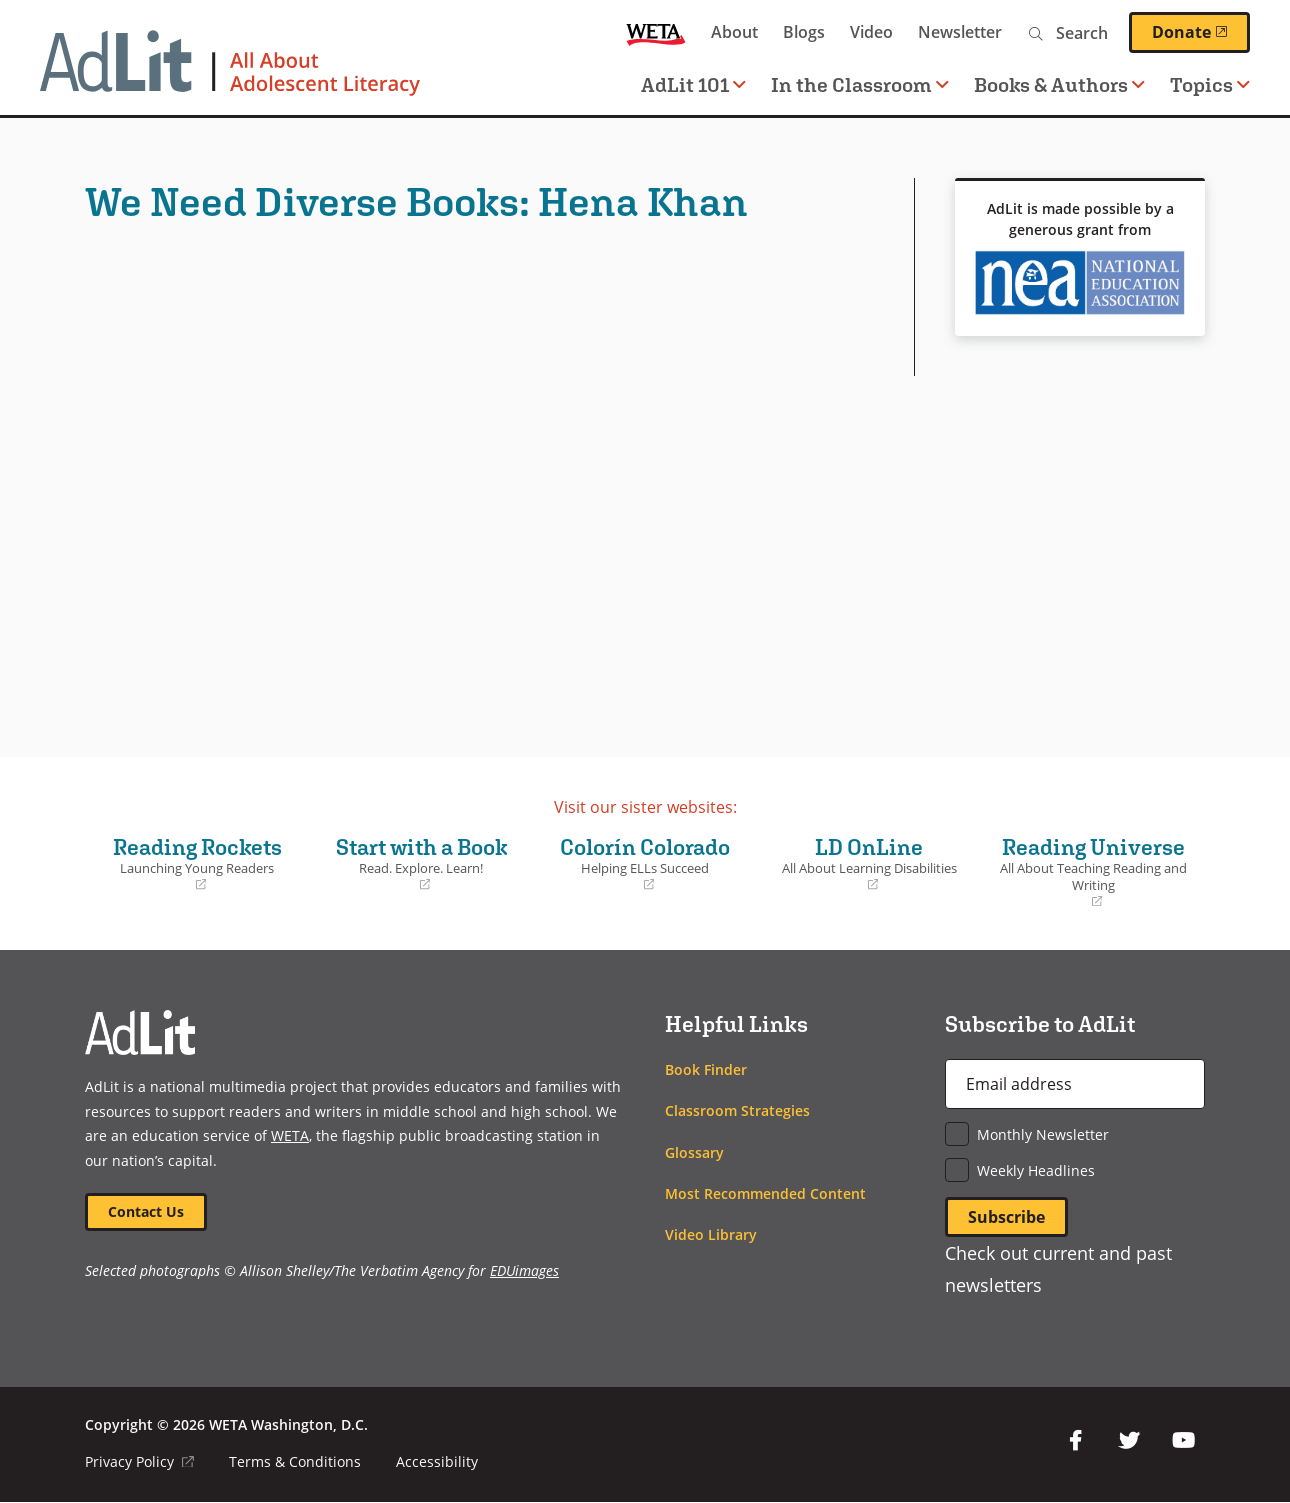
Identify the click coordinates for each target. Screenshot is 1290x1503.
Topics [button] (1210, 84)
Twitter (1129, 1441)
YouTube (1183, 1441)
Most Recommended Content (765, 1193)
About (734, 32)
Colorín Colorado (645, 864)
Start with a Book (421, 864)
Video (871, 32)
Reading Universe (1093, 872)
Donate (1201, 32)
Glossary (694, 1152)
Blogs (804, 32)
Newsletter (960, 32)
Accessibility (437, 1462)
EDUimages (524, 1270)
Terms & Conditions (295, 1462)
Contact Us (146, 1211)
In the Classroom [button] (860, 84)
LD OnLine (869, 864)
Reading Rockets (197, 864)
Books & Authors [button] (1059, 84)
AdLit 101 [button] (693, 84)
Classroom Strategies (737, 1110)
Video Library (711, 1234)
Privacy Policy (139, 1462)
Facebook (1075, 1441)
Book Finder (706, 1069)
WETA (656, 32)
